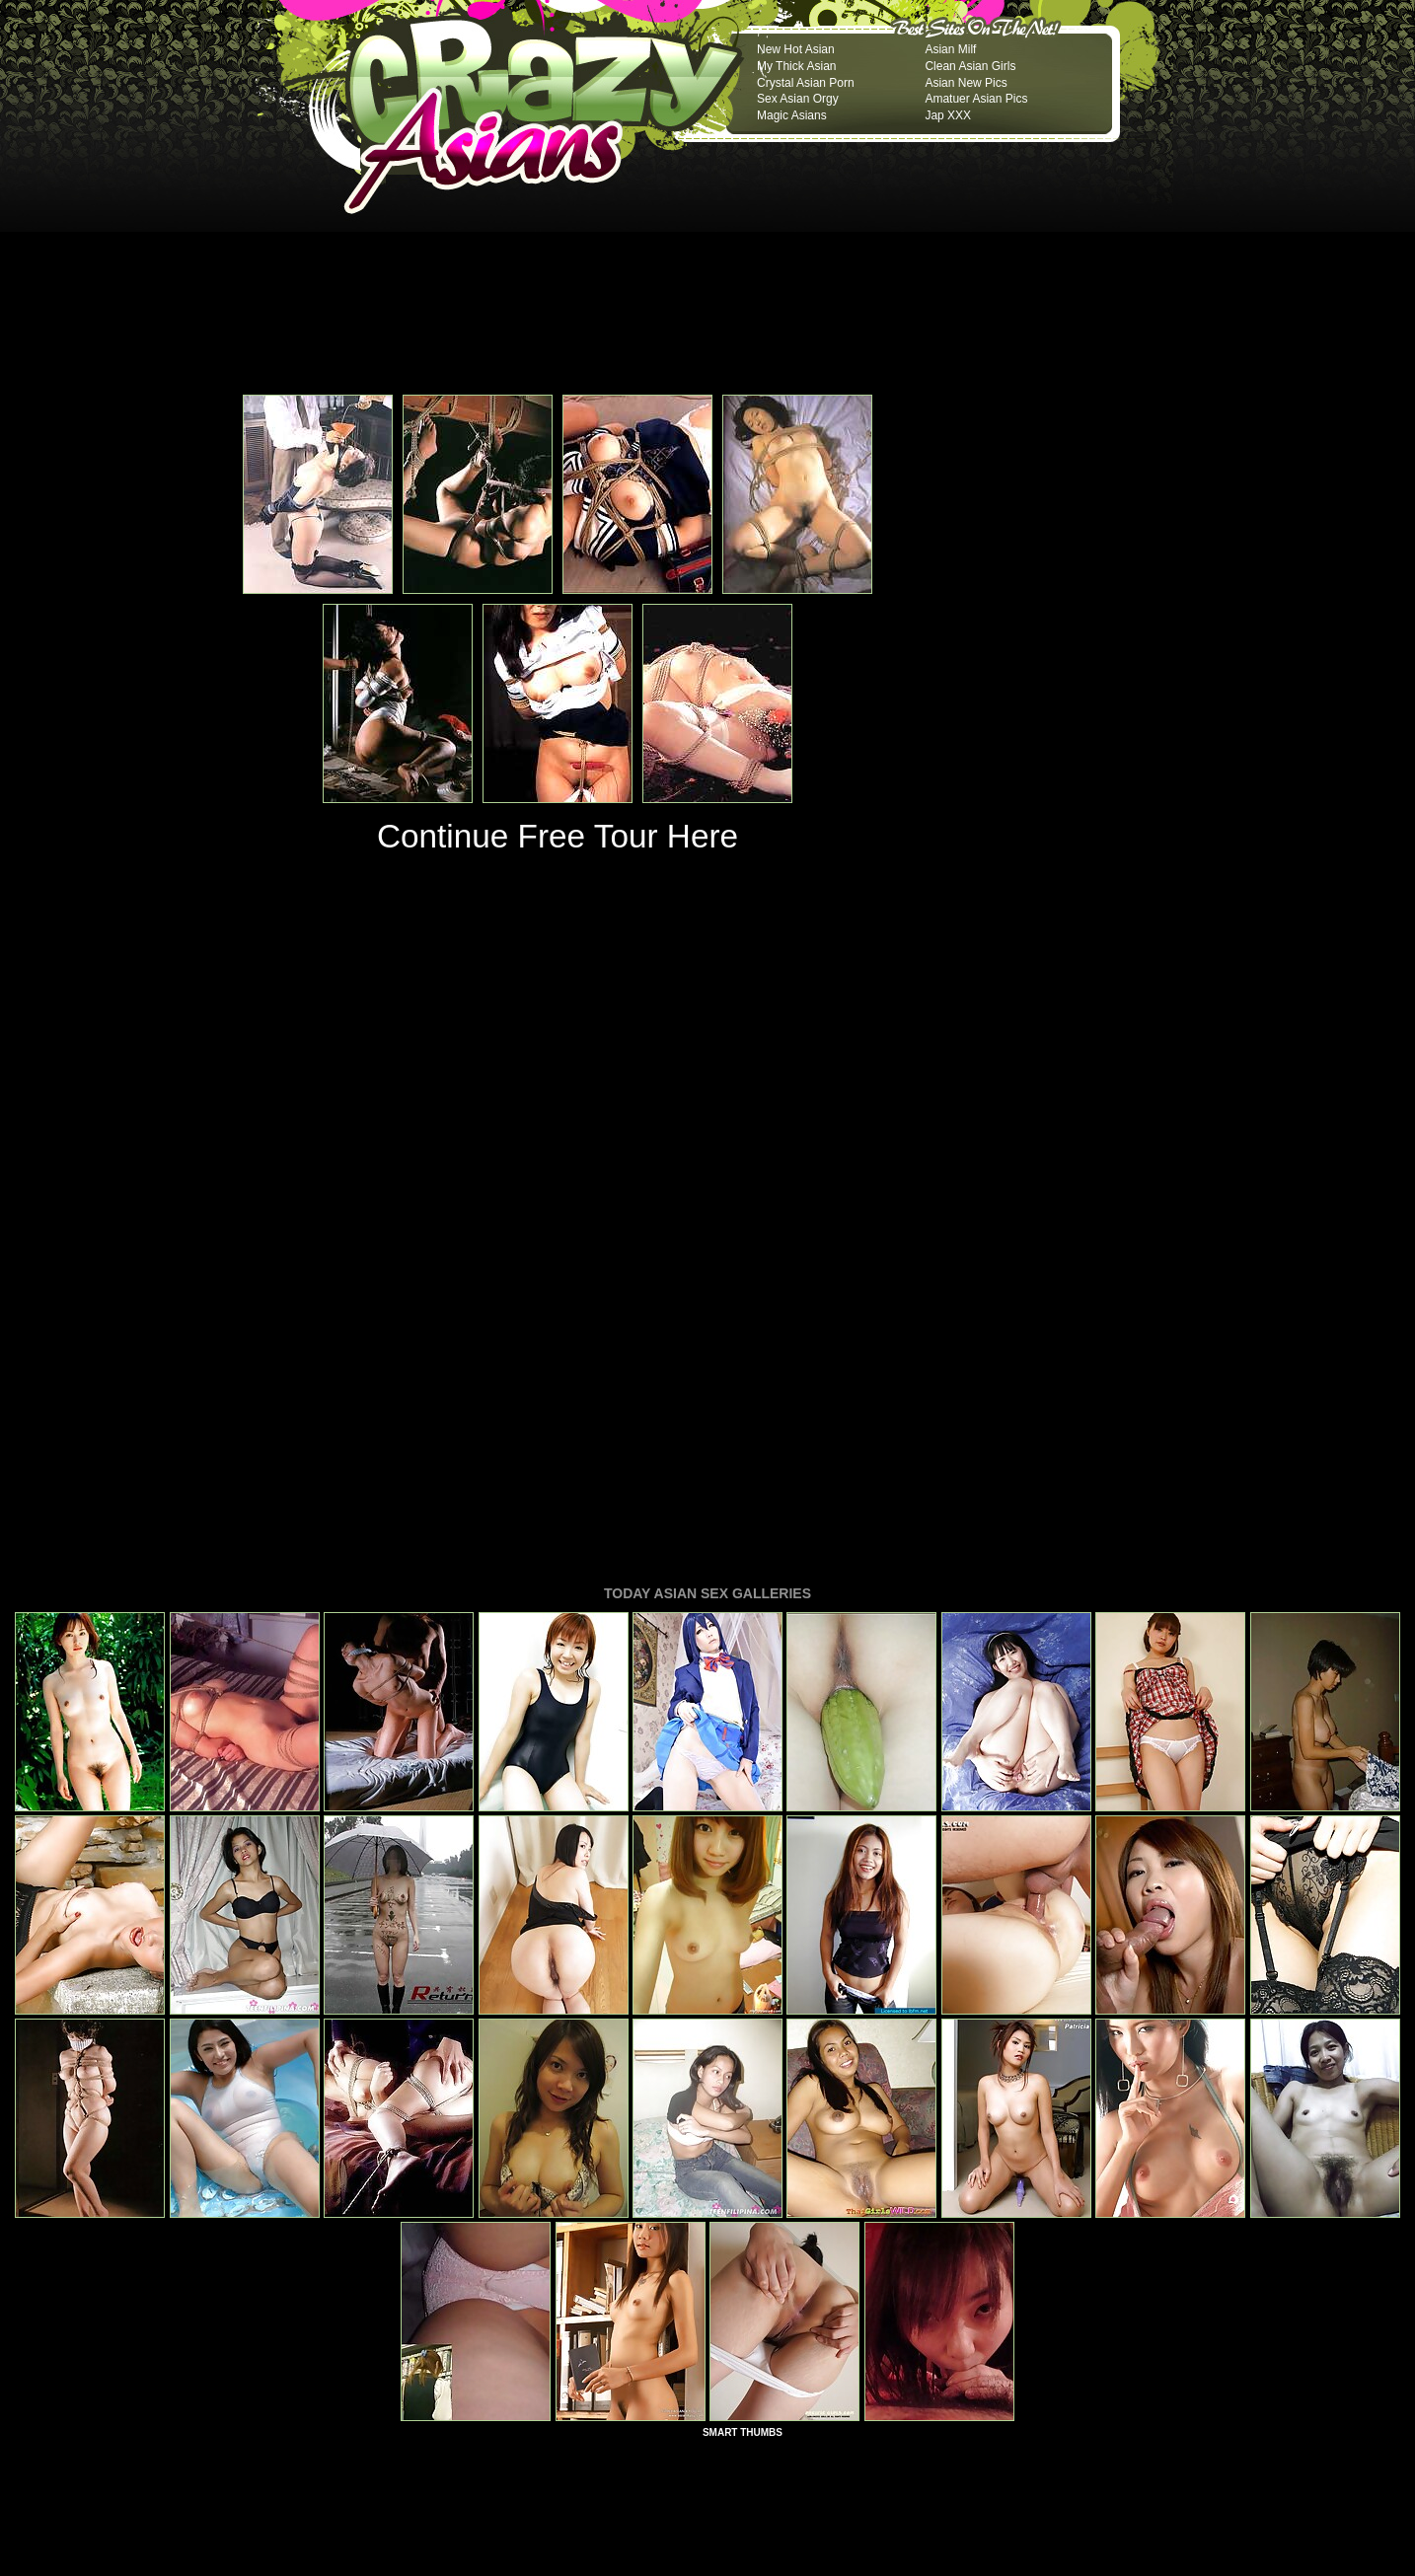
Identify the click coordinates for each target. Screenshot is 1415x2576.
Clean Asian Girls (970, 66)
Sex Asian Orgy (798, 99)
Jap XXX (948, 115)
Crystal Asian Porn (806, 83)
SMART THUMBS (742, 2163)
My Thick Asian (796, 66)
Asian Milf (950, 49)
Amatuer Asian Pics (976, 99)
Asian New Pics (965, 83)
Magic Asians (792, 115)
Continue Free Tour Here (557, 836)
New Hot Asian (796, 49)
